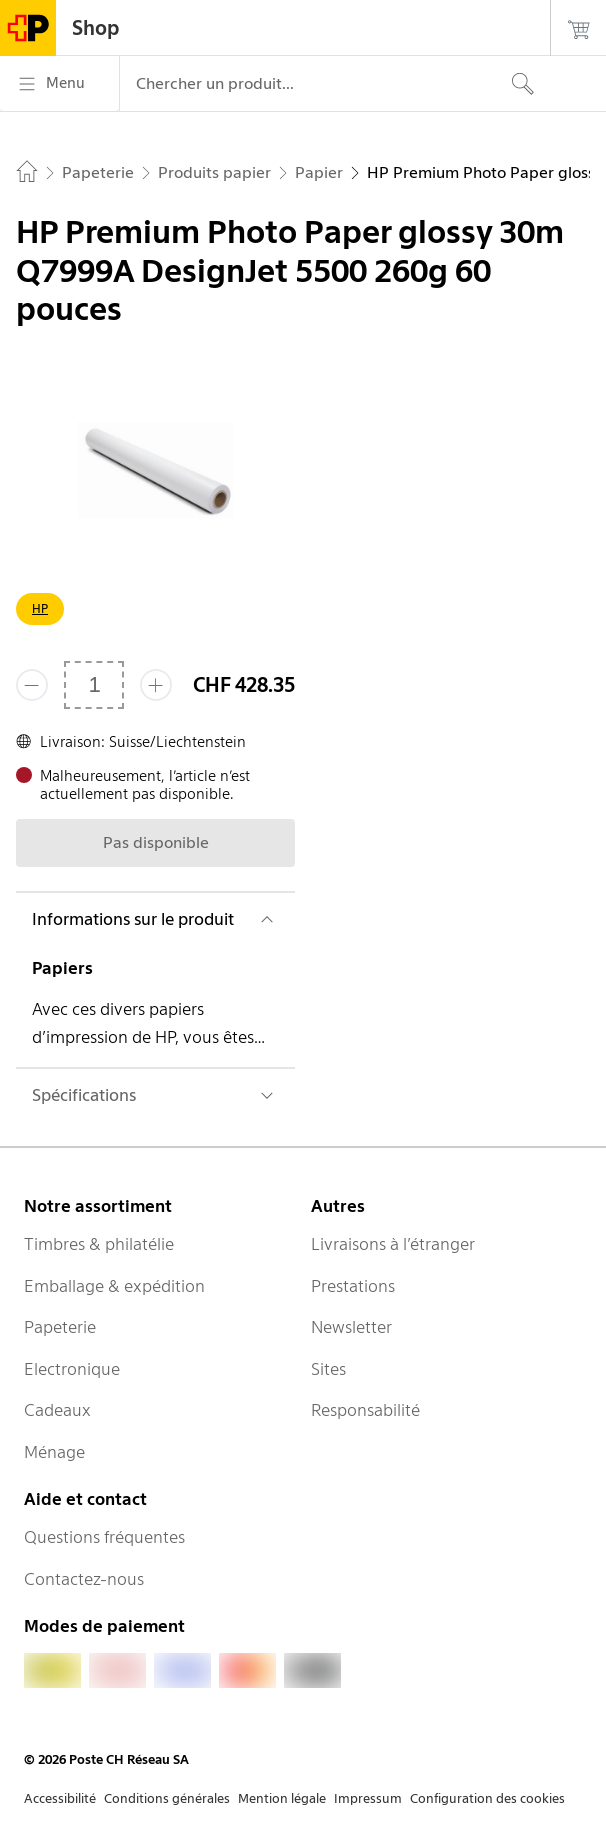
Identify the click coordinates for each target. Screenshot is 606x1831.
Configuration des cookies (487, 1798)
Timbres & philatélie (99, 1244)
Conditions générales (167, 1798)
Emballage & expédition (114, 1286)
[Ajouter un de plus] (156, 685)
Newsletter (351, 1327)
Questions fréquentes (104, 1537)
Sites (328, 1369)
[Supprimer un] (32, 685)
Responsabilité (365, 1410)
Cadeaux (57, 1410)
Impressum (368, 1798)
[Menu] (59, 84)
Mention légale (282, 1798)
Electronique (72, 1369)
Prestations (353, 1286)
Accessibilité (60, 1798)
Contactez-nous (84, 1579)
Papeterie (60, 1327)
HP (40, 608)
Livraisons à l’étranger (393, 1244)
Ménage (54, 1452)
